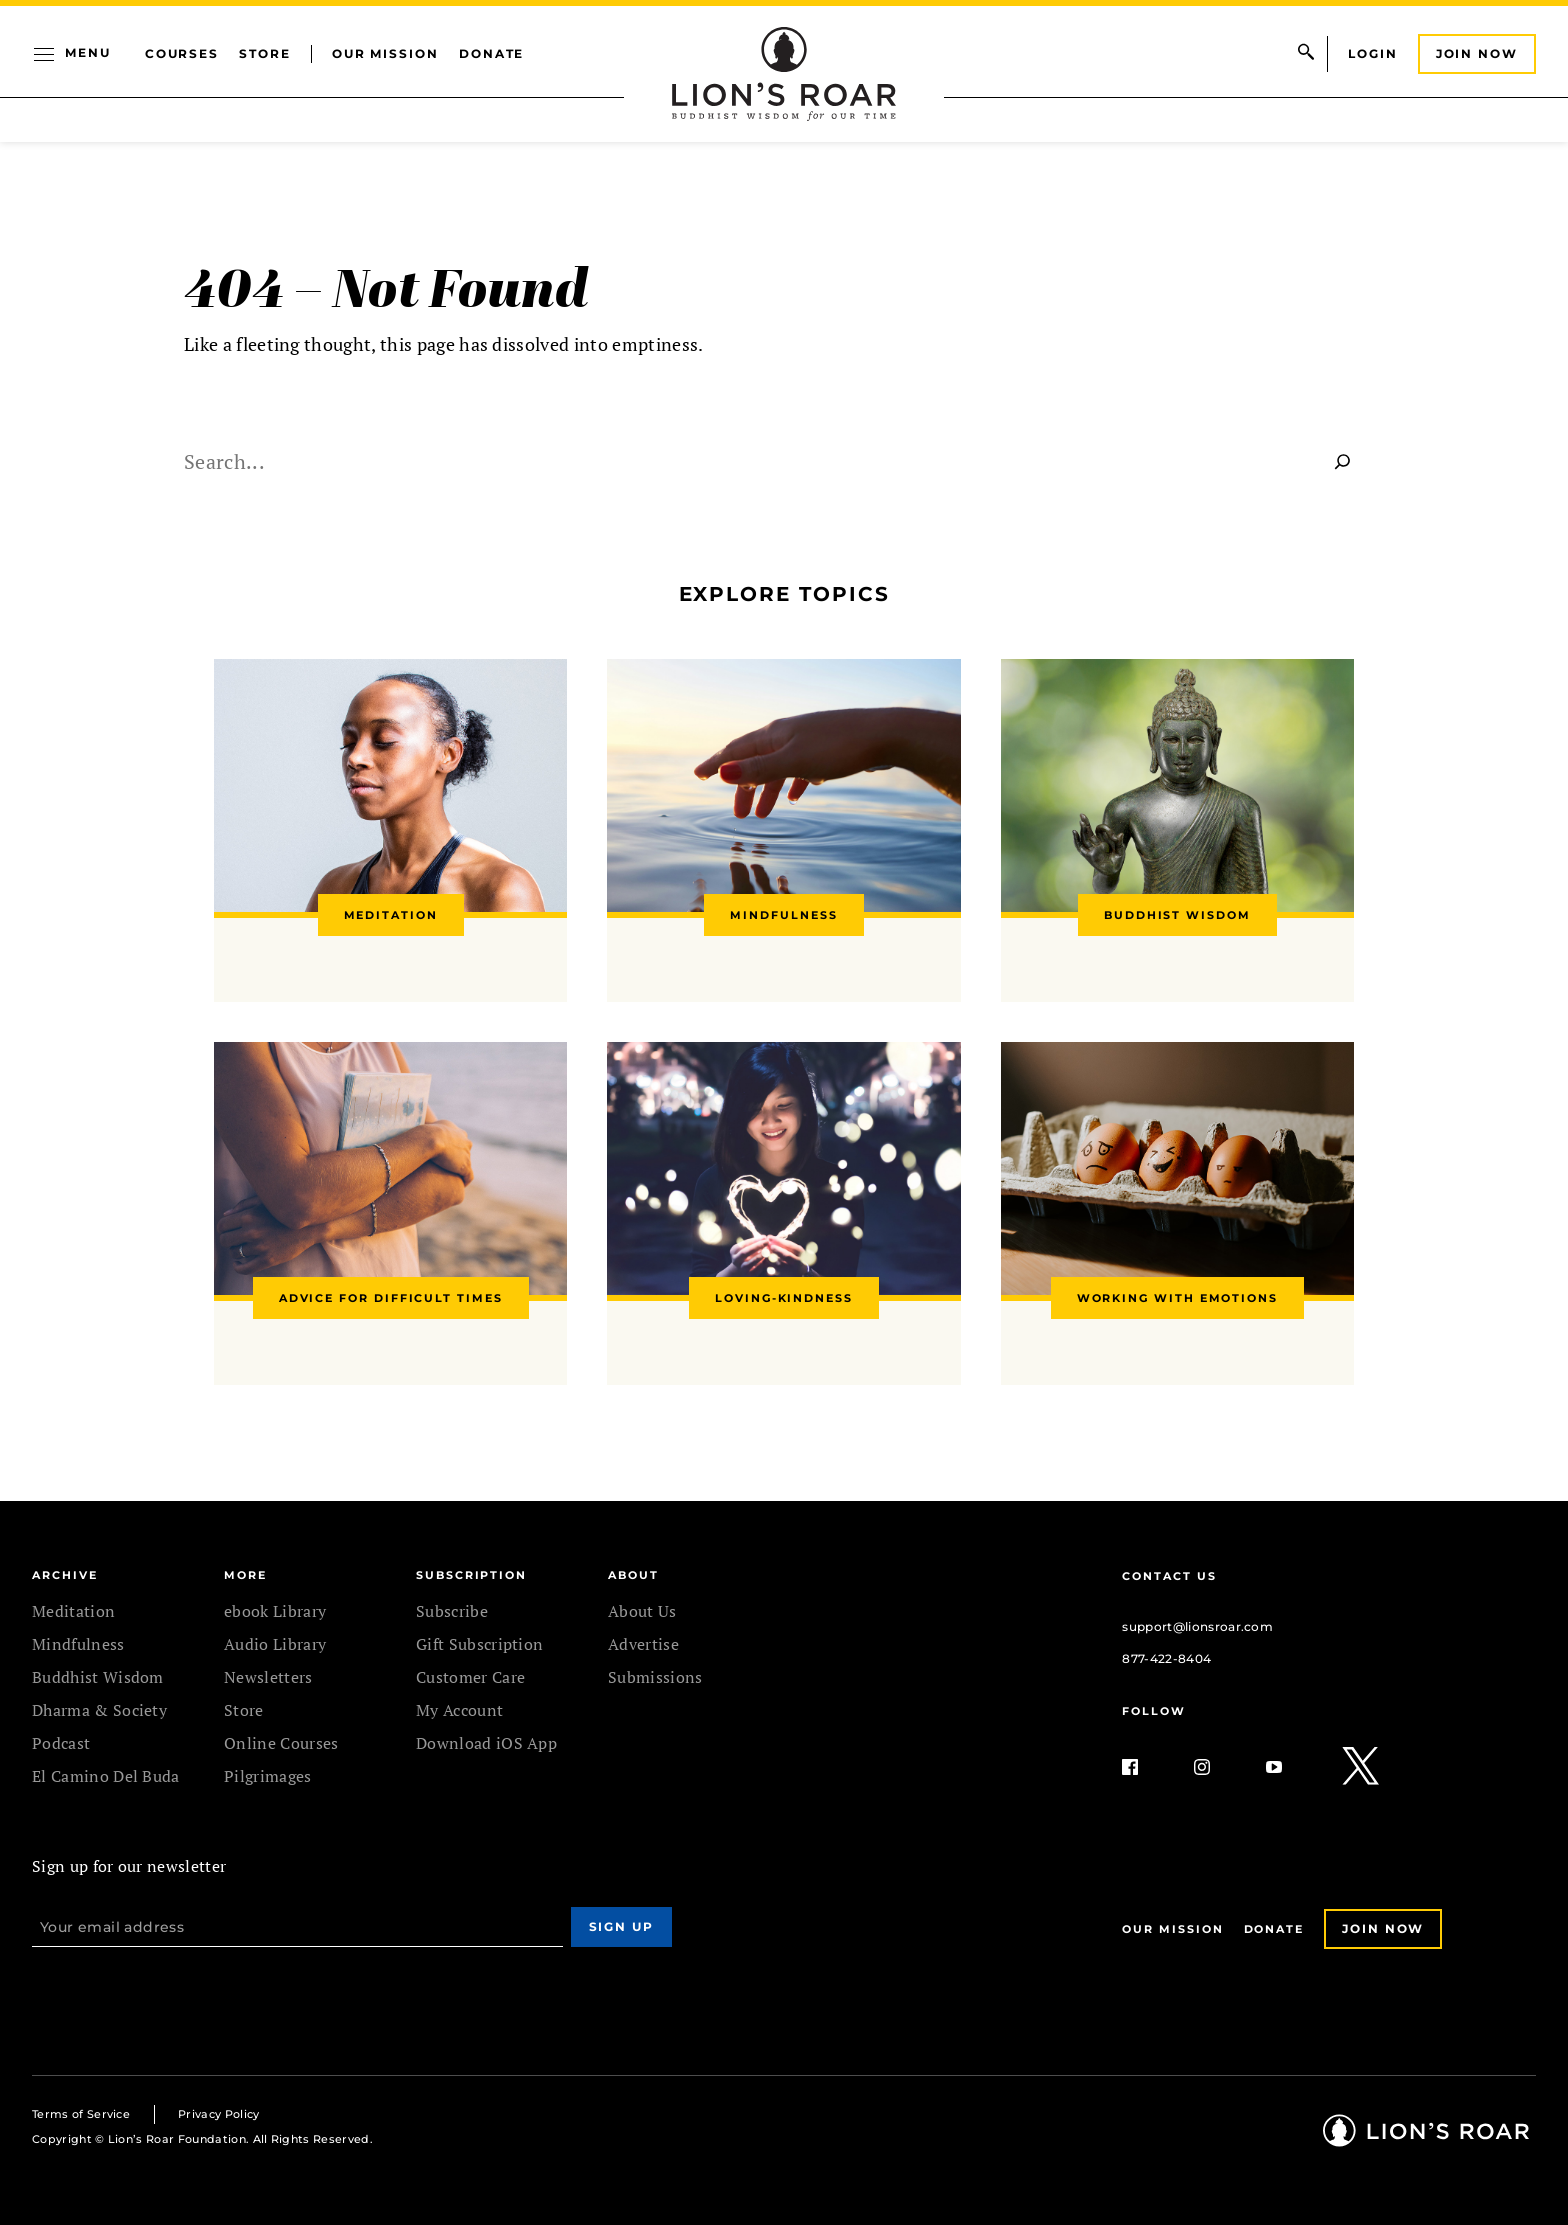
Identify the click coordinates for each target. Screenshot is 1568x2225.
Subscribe (452, 1611)
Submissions (655, 1677)
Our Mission (385, 53)
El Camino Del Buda (106, 1776)
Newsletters (268, 1677)
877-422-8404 (1166, 1658)
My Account (459, 1710)
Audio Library (275, 1644)
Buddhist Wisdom (98, 1677)
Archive (64, 1575)
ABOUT (633, 1575)
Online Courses (281, 1743)
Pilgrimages (268, 1776)
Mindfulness (78, 1644)
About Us (642, 1611)
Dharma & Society (99, 1710)
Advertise (643, 1644)
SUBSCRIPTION (471, 1575)
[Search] (1343, 461)
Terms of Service (81, 2114)
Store (265, 53)
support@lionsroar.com (1197, 1626)
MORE (245, 1575)
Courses (182, 53)
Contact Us (1169, 1576)
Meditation (73, 1611)
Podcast (61, 1743)
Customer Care (470, 1677)
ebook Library (275, 1611)
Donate (492, 53)
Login (1373, 53)
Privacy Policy (218, 2114)
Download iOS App (486, 1743)
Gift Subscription (479, 1644)
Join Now (1477, 53)
